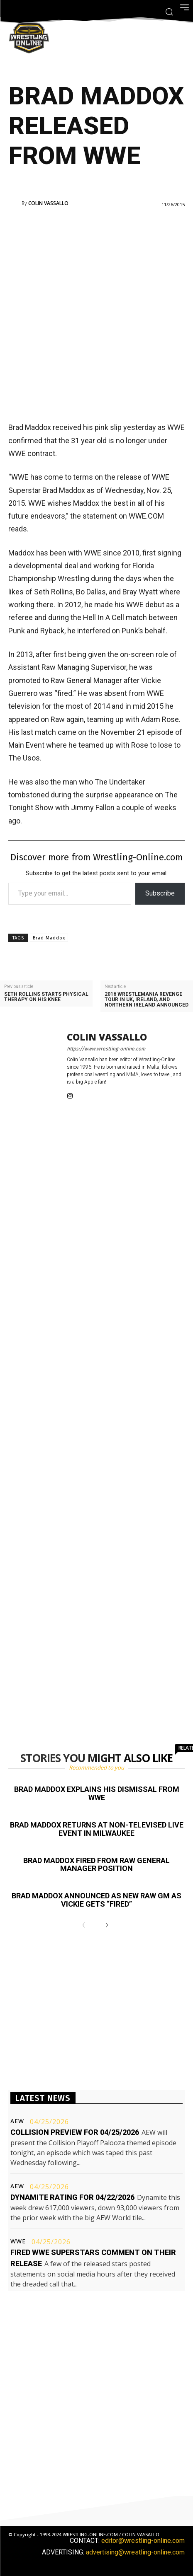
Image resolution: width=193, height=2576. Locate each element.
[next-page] (105, 1926)
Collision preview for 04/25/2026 (74, 2132)
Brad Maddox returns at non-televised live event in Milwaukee (96, 1828)
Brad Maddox (49, 938)
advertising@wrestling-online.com (135, 2552)
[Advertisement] (96, 313)
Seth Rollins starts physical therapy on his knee (46, 997)
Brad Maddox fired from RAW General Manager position (96, 1864)
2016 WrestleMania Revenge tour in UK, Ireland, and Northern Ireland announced (146, 1000)
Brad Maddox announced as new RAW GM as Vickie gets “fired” (96, 1899)
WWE (18, 2241)
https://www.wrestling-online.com (106, 1049)
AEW (17, 2121)
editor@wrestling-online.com (143, 2541)
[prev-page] (85, 1926)
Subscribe (160, 893)
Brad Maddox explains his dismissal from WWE (96, 1793)
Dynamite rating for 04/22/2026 (72, 2197)
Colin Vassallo (48, 203)
